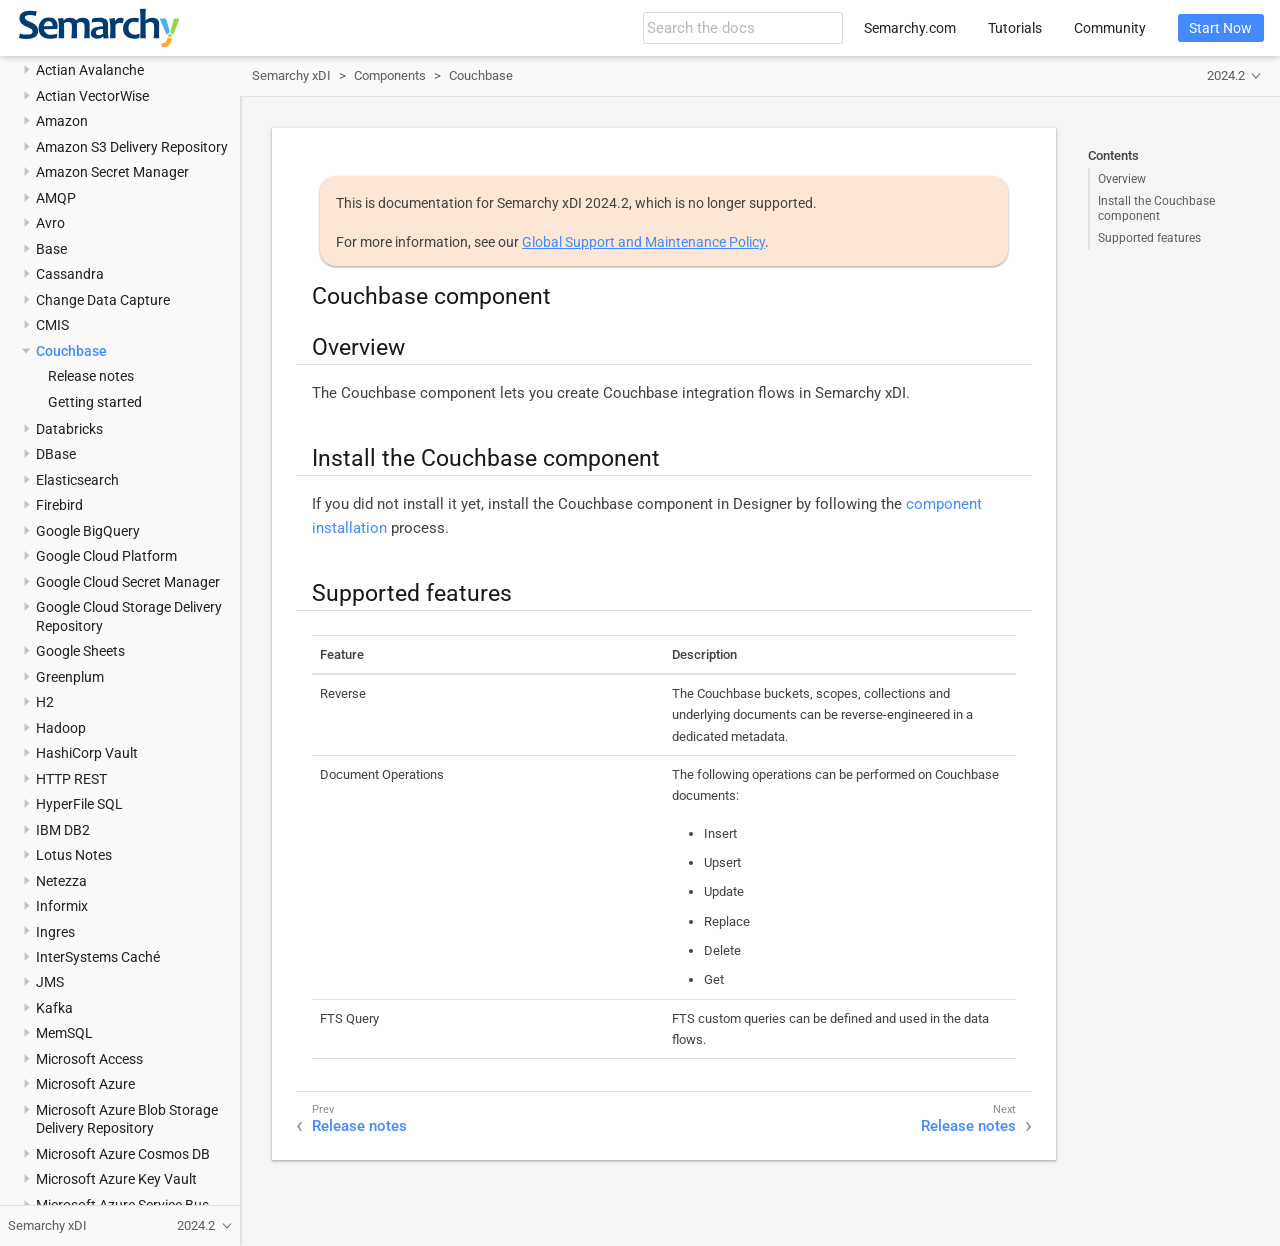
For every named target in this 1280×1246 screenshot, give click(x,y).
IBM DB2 (63, 830)
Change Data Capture (103, 300)
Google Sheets (80, 651)
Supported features (1149, 238)
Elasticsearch (77, 480)
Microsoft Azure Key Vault (116, 1179)
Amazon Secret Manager (112, 172)
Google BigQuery (88, 531)
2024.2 (1226, 75)
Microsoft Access (89, 1059)
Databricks (69, 429)
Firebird (59, 505)
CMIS (52, 325)
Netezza (61, 881)
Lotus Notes (74, 855)
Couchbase (71, 351)
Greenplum (70, 677)
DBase (56, 454)
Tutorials (1015, 28)
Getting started (95, 402)
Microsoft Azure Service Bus (122, 1205)
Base (51, 249)
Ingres (55, 932)
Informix (62, 906)
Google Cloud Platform (106, 556)
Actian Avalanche (90, 70)
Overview (1122, 179)
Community (1110, 28)
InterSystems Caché (98, 957)
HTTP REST (71, 779)
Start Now (1220, 28)
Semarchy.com (910, 28)
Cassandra (70, 274)
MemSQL (64, 1033)
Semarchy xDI (291, 75)
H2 (45, 702)
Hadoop (61, 728)
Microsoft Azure (85, 1084)
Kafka (54, 1008)
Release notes (91, 376)
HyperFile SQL (79, 804)
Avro (50, 223)
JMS (50, 982)
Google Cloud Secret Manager (128, 582)
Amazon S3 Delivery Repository (132, 147)
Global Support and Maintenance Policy (643, 242)
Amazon (62, 121)
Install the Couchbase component (1156, 208)
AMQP (56, 198)
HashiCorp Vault (87, 753)
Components (390, 75)
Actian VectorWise (92, 96)
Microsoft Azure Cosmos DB (123, 1154)
